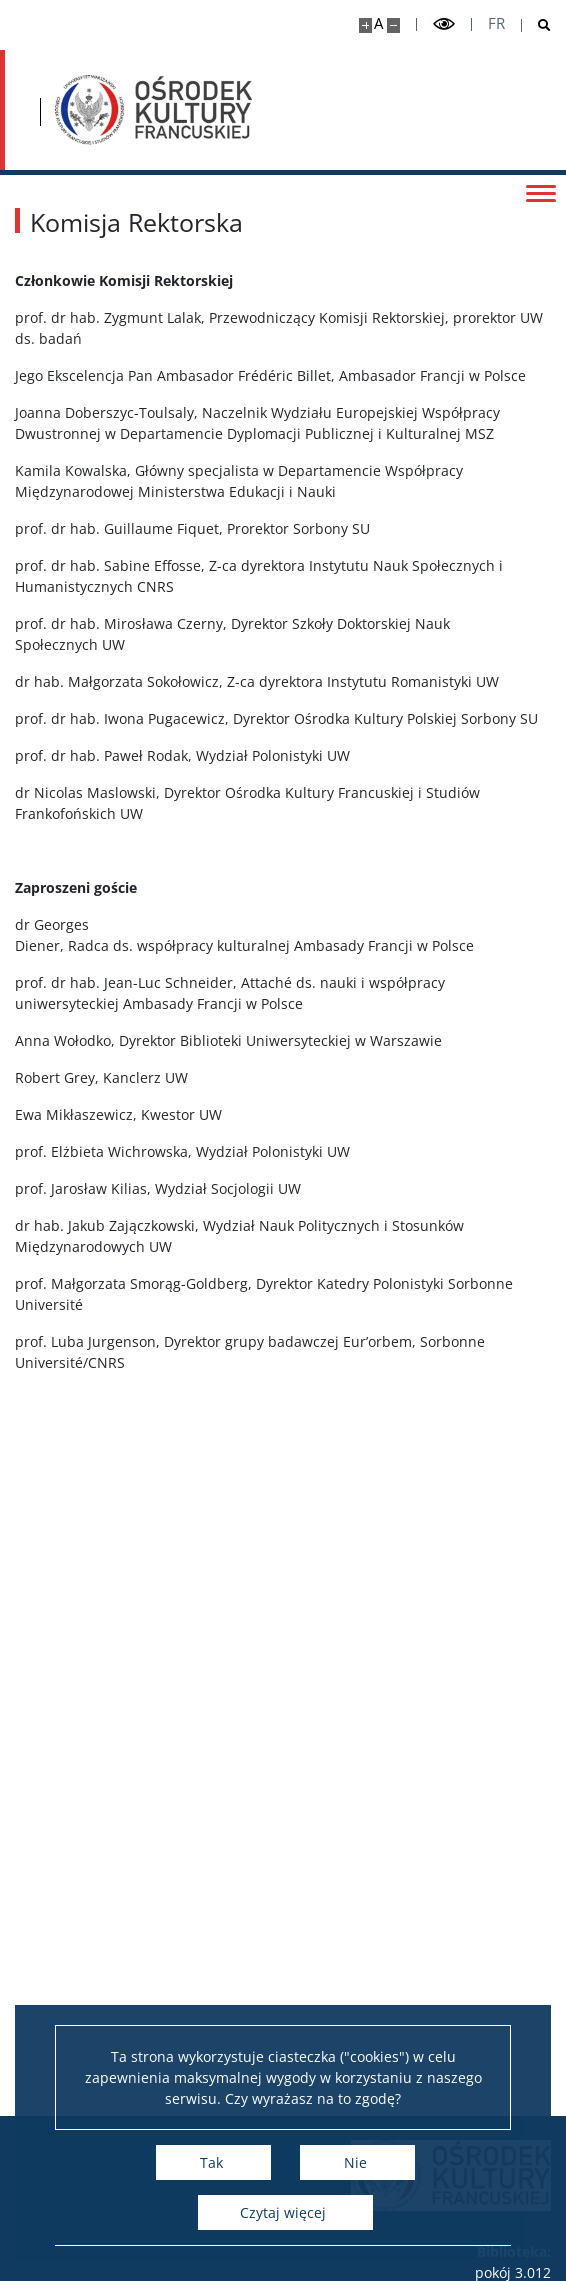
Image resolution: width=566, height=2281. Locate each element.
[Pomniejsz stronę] (393, 25)
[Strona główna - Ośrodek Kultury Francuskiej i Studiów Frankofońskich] (153, 110)
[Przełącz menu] (541, 192)
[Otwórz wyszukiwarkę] (536, 25)
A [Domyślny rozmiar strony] (378, 23)
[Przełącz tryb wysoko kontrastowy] (444, 24)
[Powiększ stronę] (365, 25)
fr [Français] (496, 23)
